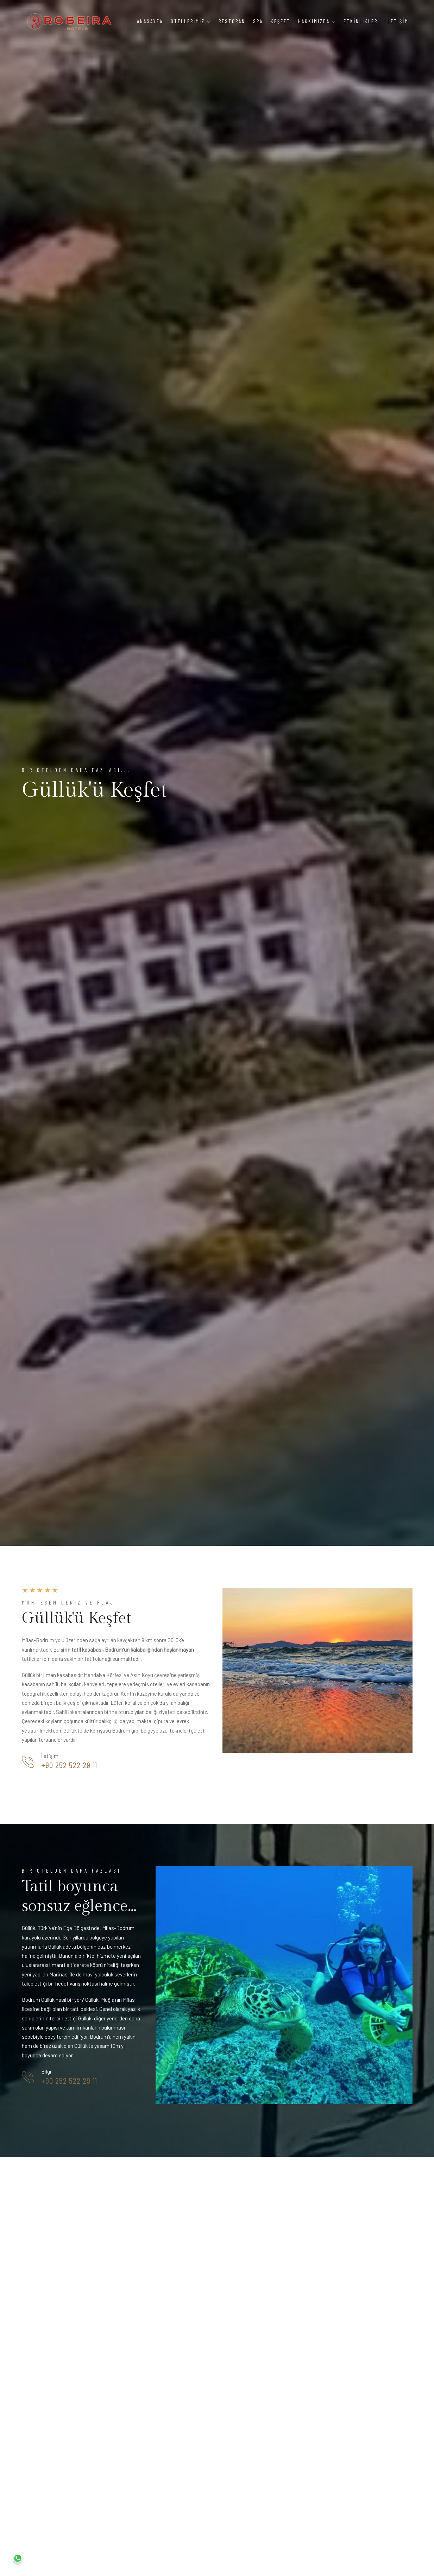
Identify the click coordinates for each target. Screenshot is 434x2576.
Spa (258, 21)
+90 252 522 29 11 (69, 1765)
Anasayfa (150, 21)
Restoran (232, 21)
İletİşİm (397, 21)
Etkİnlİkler (361, 21)
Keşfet (280, 21)
